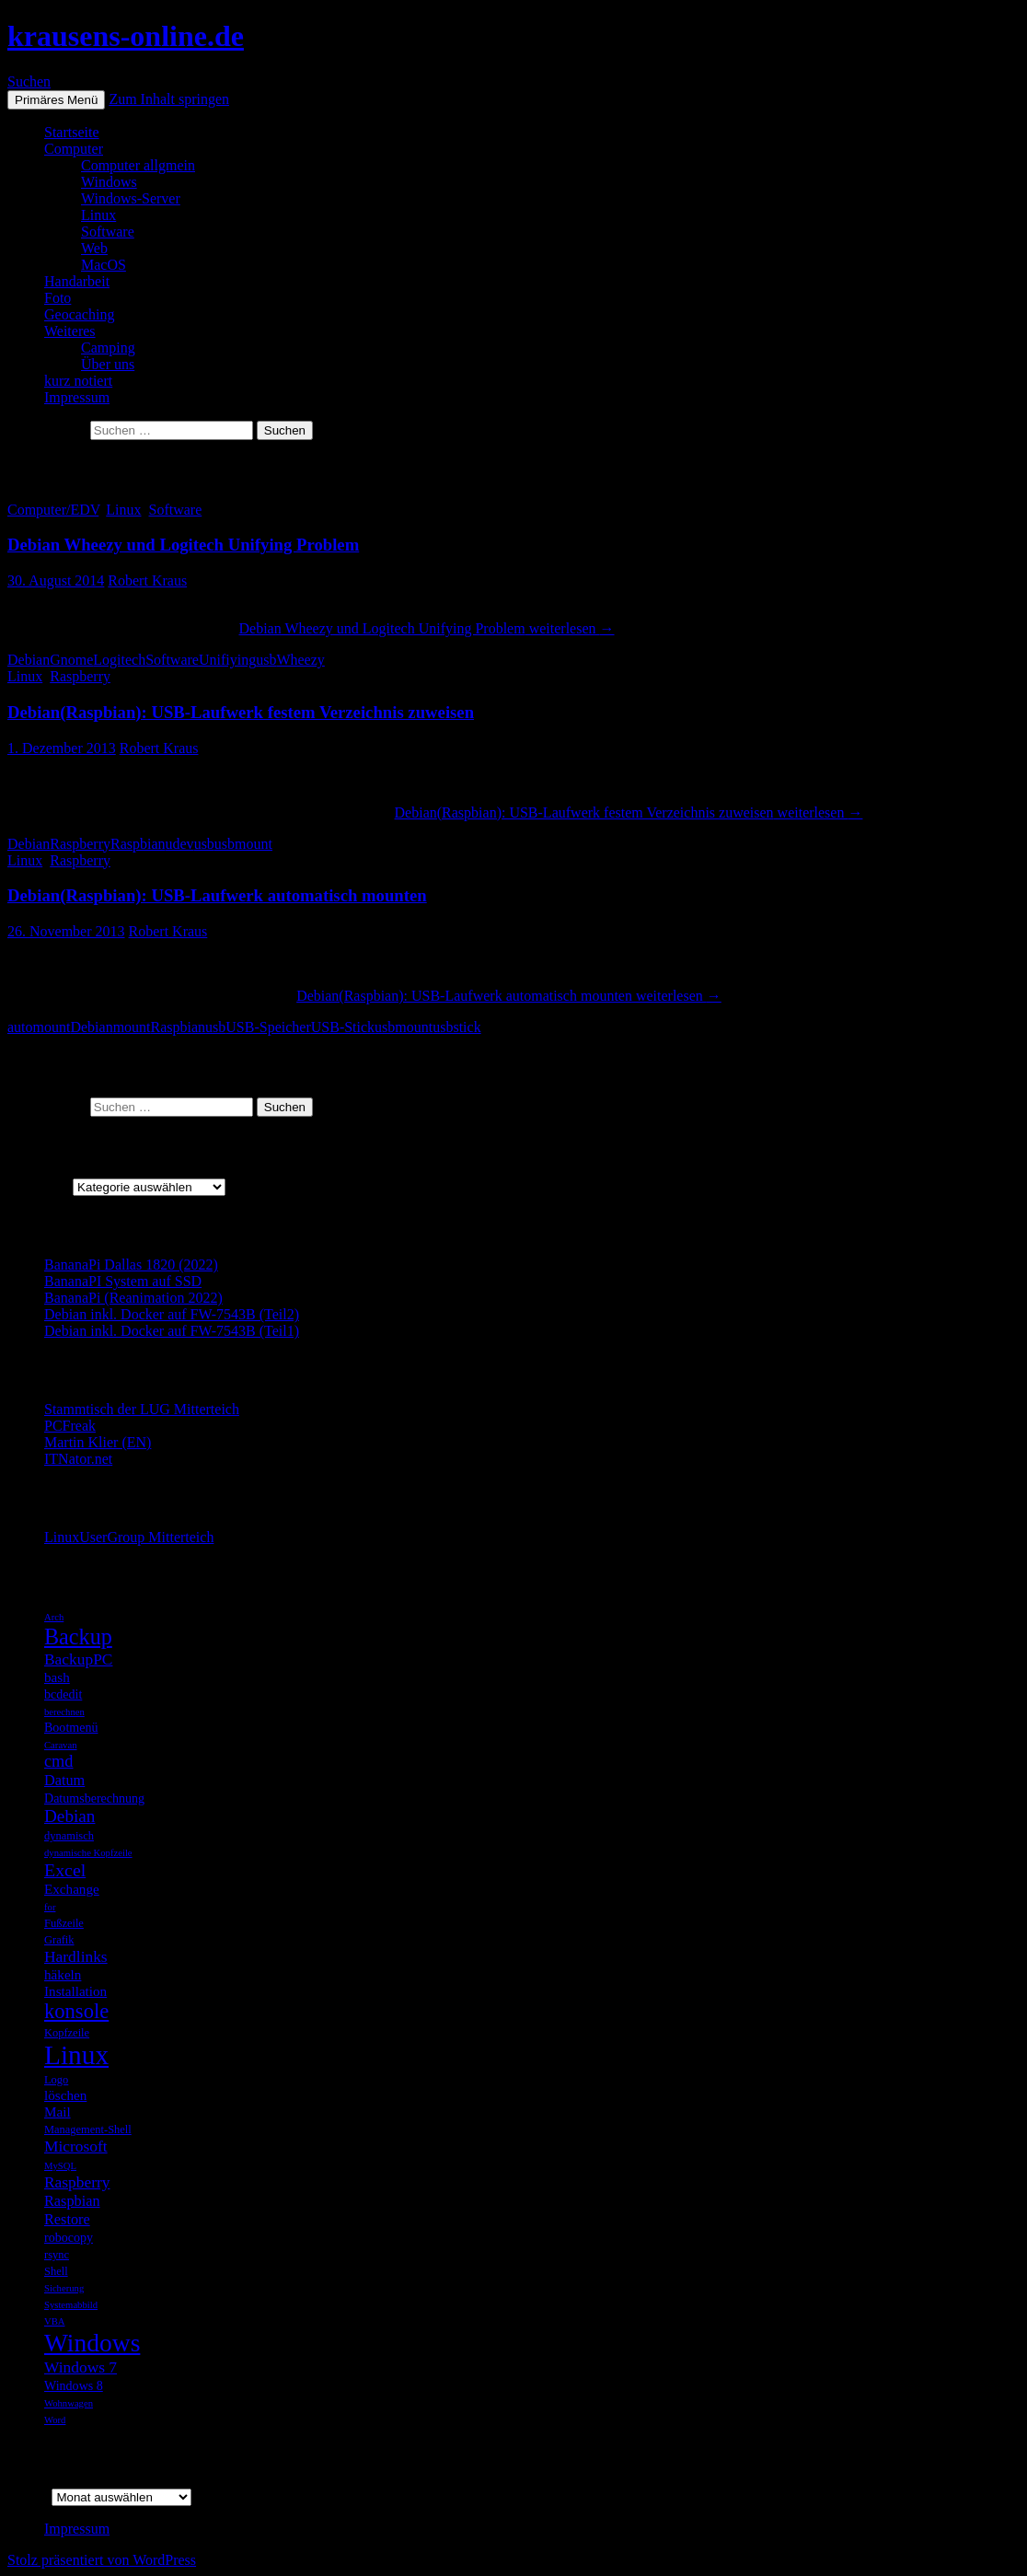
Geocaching (79, 314)
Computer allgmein (138, 165)
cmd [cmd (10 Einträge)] (59, 1761)
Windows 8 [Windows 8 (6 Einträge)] (73, 2385)
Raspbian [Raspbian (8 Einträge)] (72, 2201)
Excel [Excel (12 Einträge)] (65, 1870)
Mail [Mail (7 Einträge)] (57, 2111)
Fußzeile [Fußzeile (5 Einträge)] (64, 1923)
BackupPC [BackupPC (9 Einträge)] (78, 1659)
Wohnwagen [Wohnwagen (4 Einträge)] (68, 2403)
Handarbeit (77, 281)
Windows (109, 182)
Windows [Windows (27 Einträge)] (92, 2342)
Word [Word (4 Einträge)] (54, 2420)
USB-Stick (343, 1027)
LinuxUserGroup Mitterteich (128, 1537)
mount (132, 1027)
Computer (73, 149)
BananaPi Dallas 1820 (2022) (131, 1264)
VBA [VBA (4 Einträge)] (54, 2321)
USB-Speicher (267, 1027)
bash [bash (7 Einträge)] (57, 1677)
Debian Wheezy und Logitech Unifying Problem (183, 544)
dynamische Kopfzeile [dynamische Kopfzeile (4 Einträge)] (88, 1853)
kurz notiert (78, 381)
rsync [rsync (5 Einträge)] (56, 2254)
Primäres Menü (56, 100)
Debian (28, 659)
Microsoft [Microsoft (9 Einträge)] (76, 2146)
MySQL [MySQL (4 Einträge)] (60, 2166)
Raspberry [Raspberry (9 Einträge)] (77, 2182)
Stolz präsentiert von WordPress (101, 2560)
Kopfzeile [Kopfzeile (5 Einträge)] (66, 2032)
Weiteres (70, 331)
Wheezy (300, 659)
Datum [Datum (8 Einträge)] (64, 1780)
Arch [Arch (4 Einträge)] (53, 1617)
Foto (57, 298)
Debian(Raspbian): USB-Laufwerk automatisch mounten (217, 895)
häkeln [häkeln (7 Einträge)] (62, 1974)
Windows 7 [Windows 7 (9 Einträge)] (80, 2367)
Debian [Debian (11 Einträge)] (69, 1816)
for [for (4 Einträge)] (49, 1907)
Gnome (71, 659)
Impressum (77, 397)
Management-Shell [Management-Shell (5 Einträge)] (88, 2129)
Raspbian (138, 844)
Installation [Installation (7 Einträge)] (75, 1991)
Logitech (119, 659)
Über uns (107, 364)
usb (266, 659)
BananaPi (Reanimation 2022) (133, 1297)
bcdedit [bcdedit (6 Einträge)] (63, 1694)
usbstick (456, 1027)
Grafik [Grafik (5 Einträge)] (59, 1939)
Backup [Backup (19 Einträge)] (78, 1636)
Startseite (71, 132)
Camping (108, 347)
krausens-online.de (125, 35)
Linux (98, 215)
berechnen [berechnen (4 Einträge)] (64, 1712)
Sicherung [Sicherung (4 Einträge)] (64, 2288)
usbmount (243, 844)
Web (94, 248)
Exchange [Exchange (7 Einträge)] (71, 1889)
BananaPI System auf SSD (123, 1281)
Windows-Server (130, 198)
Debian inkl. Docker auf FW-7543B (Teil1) (171, 1331)
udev (180, 844)
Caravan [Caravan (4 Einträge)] (60, 1745)
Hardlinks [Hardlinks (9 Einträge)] (76, 1956)
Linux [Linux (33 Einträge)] (76, 2055)
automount (38, 1027)
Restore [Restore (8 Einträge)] (67, 2219)
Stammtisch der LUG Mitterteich (141, 1409)
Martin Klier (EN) (97, 1442)
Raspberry (80, 676)
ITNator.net (78, 1459)
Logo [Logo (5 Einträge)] (56, 2079)
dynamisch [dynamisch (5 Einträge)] (69, 1835)
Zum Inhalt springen (169, 99)
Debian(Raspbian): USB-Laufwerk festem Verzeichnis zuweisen (240, 712)
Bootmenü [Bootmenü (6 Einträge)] (71, 1727)
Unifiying (227, 659)
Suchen (29, 81)
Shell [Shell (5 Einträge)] (56, 2271)
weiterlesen (426, 628)
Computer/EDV (52, 509)
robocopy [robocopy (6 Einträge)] (68, 2237)
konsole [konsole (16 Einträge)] (76, 2011)
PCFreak (70, 1425)
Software (107, 231)
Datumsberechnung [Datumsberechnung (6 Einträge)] (94, 1798)
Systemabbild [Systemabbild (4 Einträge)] (71, 2305)
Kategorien (40, 1186)
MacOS (103, 265)
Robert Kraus (147, 580)
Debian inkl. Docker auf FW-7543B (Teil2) (171, 1314)
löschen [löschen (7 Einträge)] (65, 2095)
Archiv (27, 2496)
